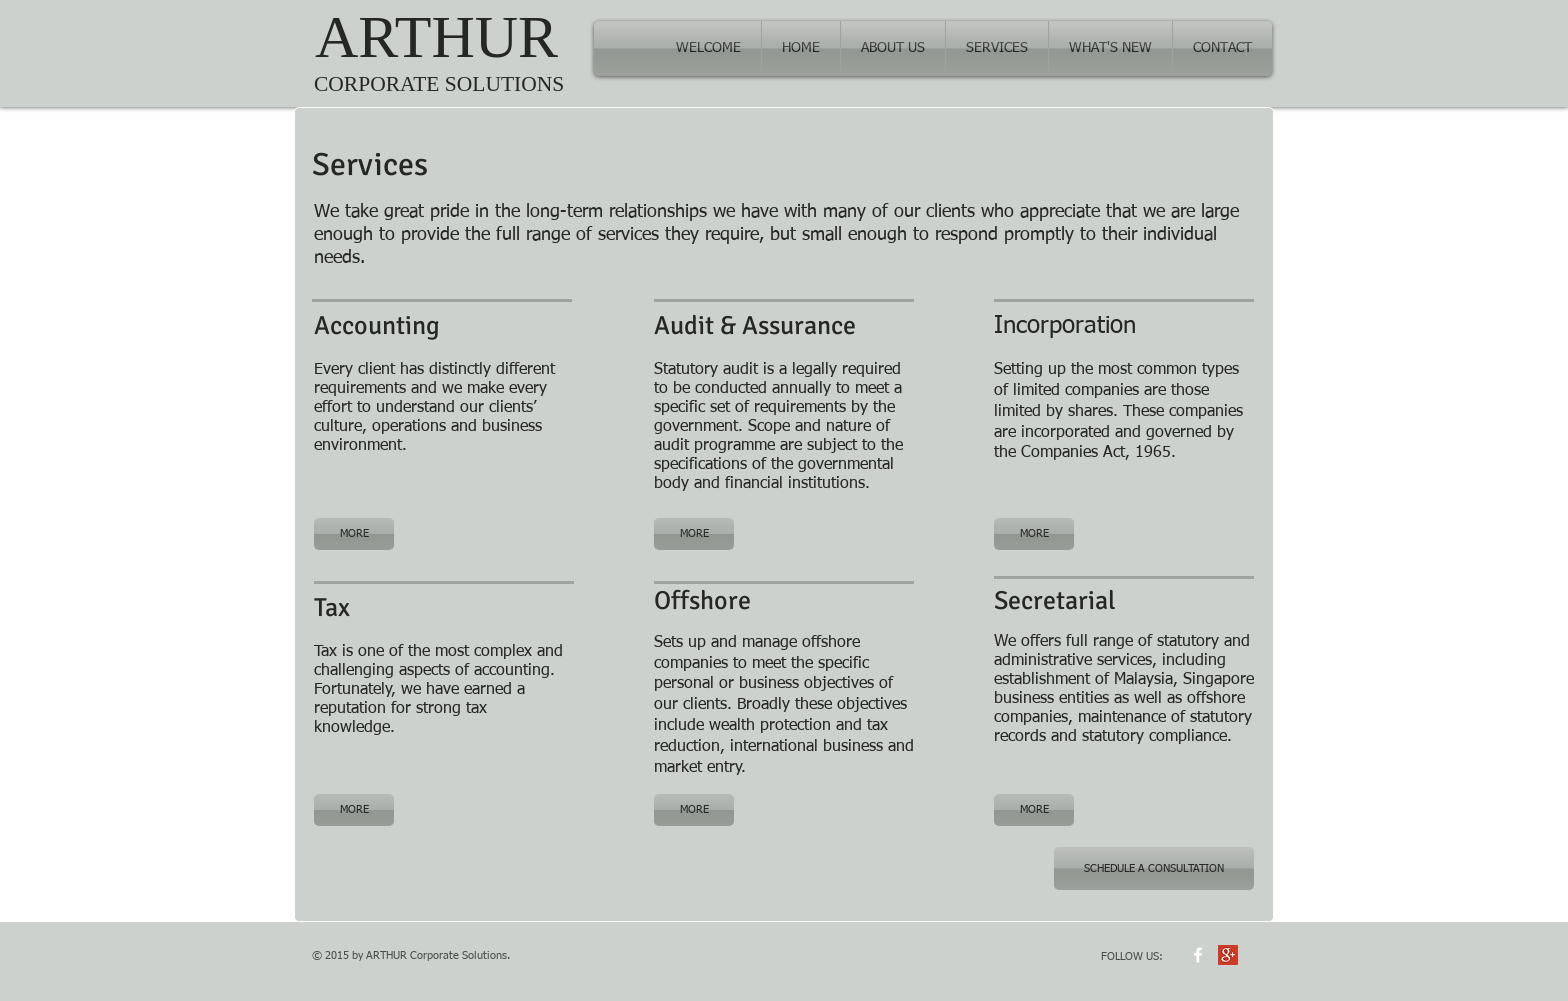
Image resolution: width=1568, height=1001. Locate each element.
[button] (997, 48)
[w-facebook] (1198, 955)
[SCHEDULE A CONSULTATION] (1154, 868)
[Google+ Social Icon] (1228, 955)
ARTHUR (436, 37)
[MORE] (354, 534)
